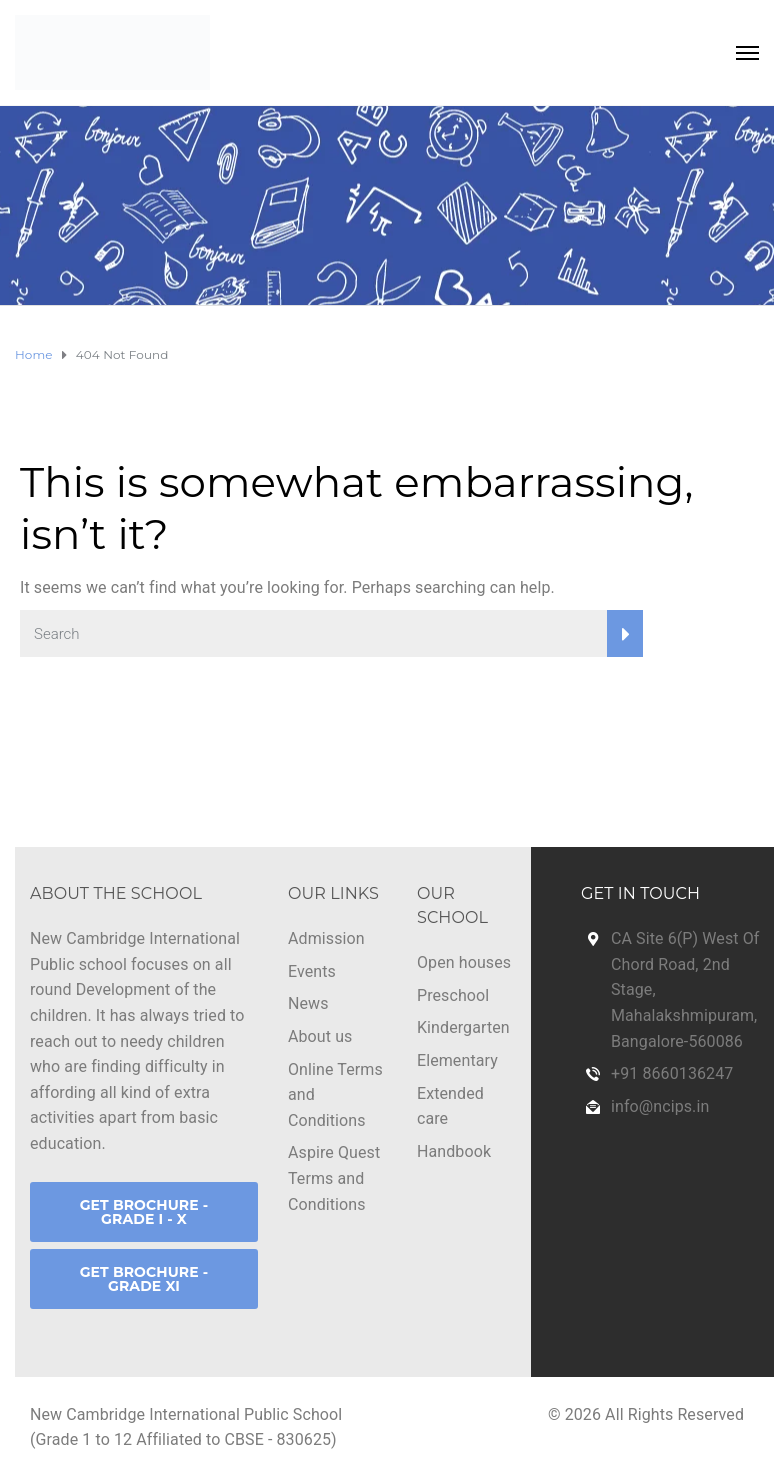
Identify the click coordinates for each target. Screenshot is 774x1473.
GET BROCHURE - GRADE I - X (144, 1212)
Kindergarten (463, 1027)
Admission (326, 938)
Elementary (457, 1060)
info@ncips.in (660, 1106)
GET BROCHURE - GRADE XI (144, 1279)
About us (320, 1036)
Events (312, 971)
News (308, 1003)
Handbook (454, 1151)
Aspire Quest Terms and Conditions (334, 1178)
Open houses (464, 962)
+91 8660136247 (672, 1073)
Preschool (453, 995)
